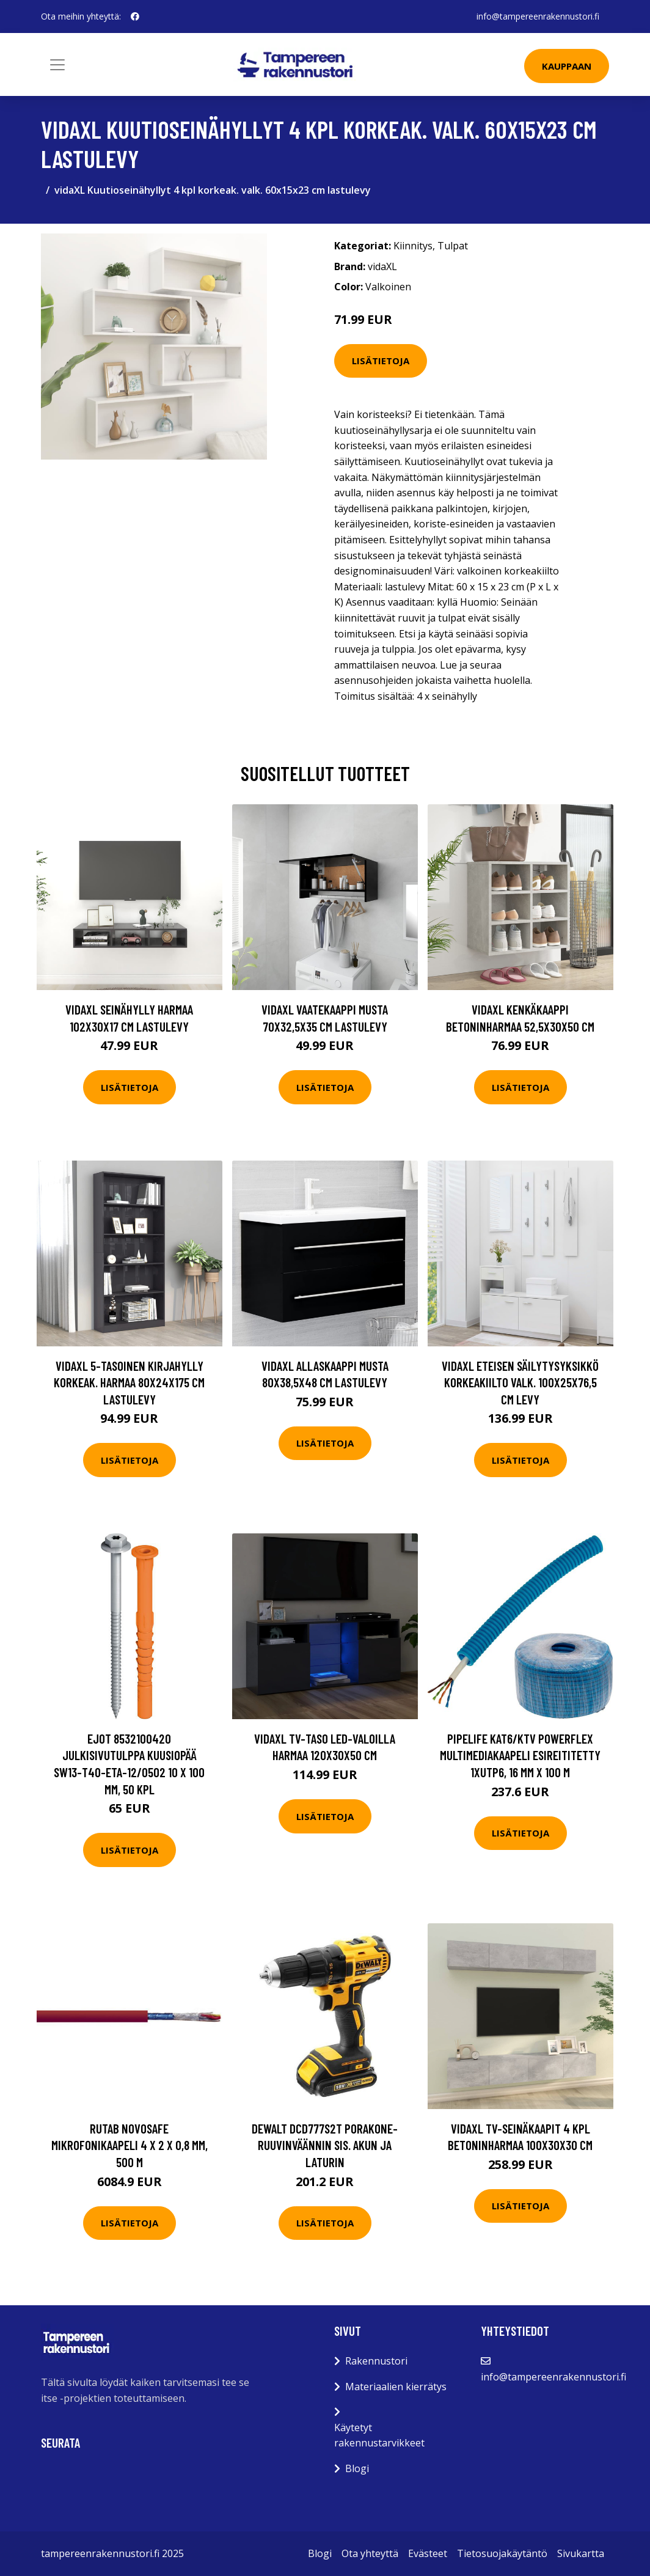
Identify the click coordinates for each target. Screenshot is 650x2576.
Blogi (357, 2468)
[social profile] (135, 16)
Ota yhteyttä (369, 2553)
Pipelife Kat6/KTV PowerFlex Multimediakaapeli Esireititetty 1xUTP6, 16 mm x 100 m (520, 1755)
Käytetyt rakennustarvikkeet (379, 2435)
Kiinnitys (413, 245)
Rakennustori (376, 2361)
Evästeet (427, 2553)
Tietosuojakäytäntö (502, 2553)
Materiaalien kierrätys (396, 2386)
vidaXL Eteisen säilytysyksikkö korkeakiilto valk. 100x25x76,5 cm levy (520, 1382)
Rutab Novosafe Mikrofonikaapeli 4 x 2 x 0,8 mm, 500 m (129, 2145)
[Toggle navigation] (57, 64)
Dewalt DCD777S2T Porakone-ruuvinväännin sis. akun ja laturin (325, 2145)
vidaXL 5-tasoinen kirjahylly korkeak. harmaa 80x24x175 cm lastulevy (129, 1382)
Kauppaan (566, 66)
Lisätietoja (380, 360)
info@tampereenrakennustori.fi (538, 16)
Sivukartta (580, 2553)
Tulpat (452, 245)
